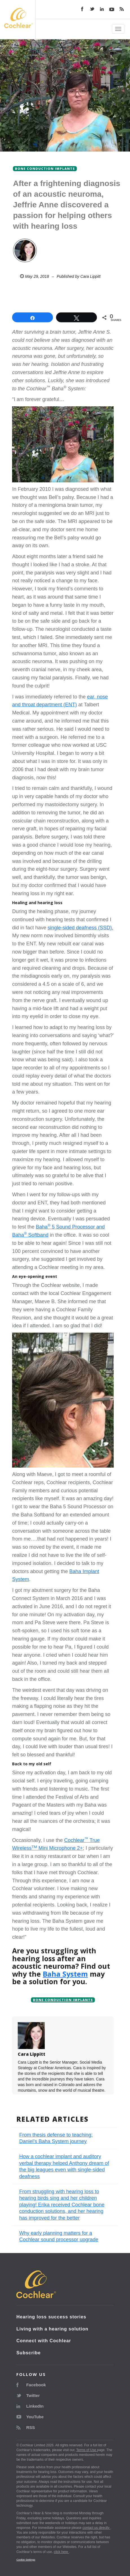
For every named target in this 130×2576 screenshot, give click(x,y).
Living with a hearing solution (52, 2329)
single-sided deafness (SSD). (80, 928)
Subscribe (28, 2352)
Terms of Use (86, 2450)
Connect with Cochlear (43, 2340)
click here (61, 2552)
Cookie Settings (25, 2559)
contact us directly (96, 2528)
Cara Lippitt (90, 276)
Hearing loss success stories (51, 2316)
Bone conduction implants (63, 2000)
